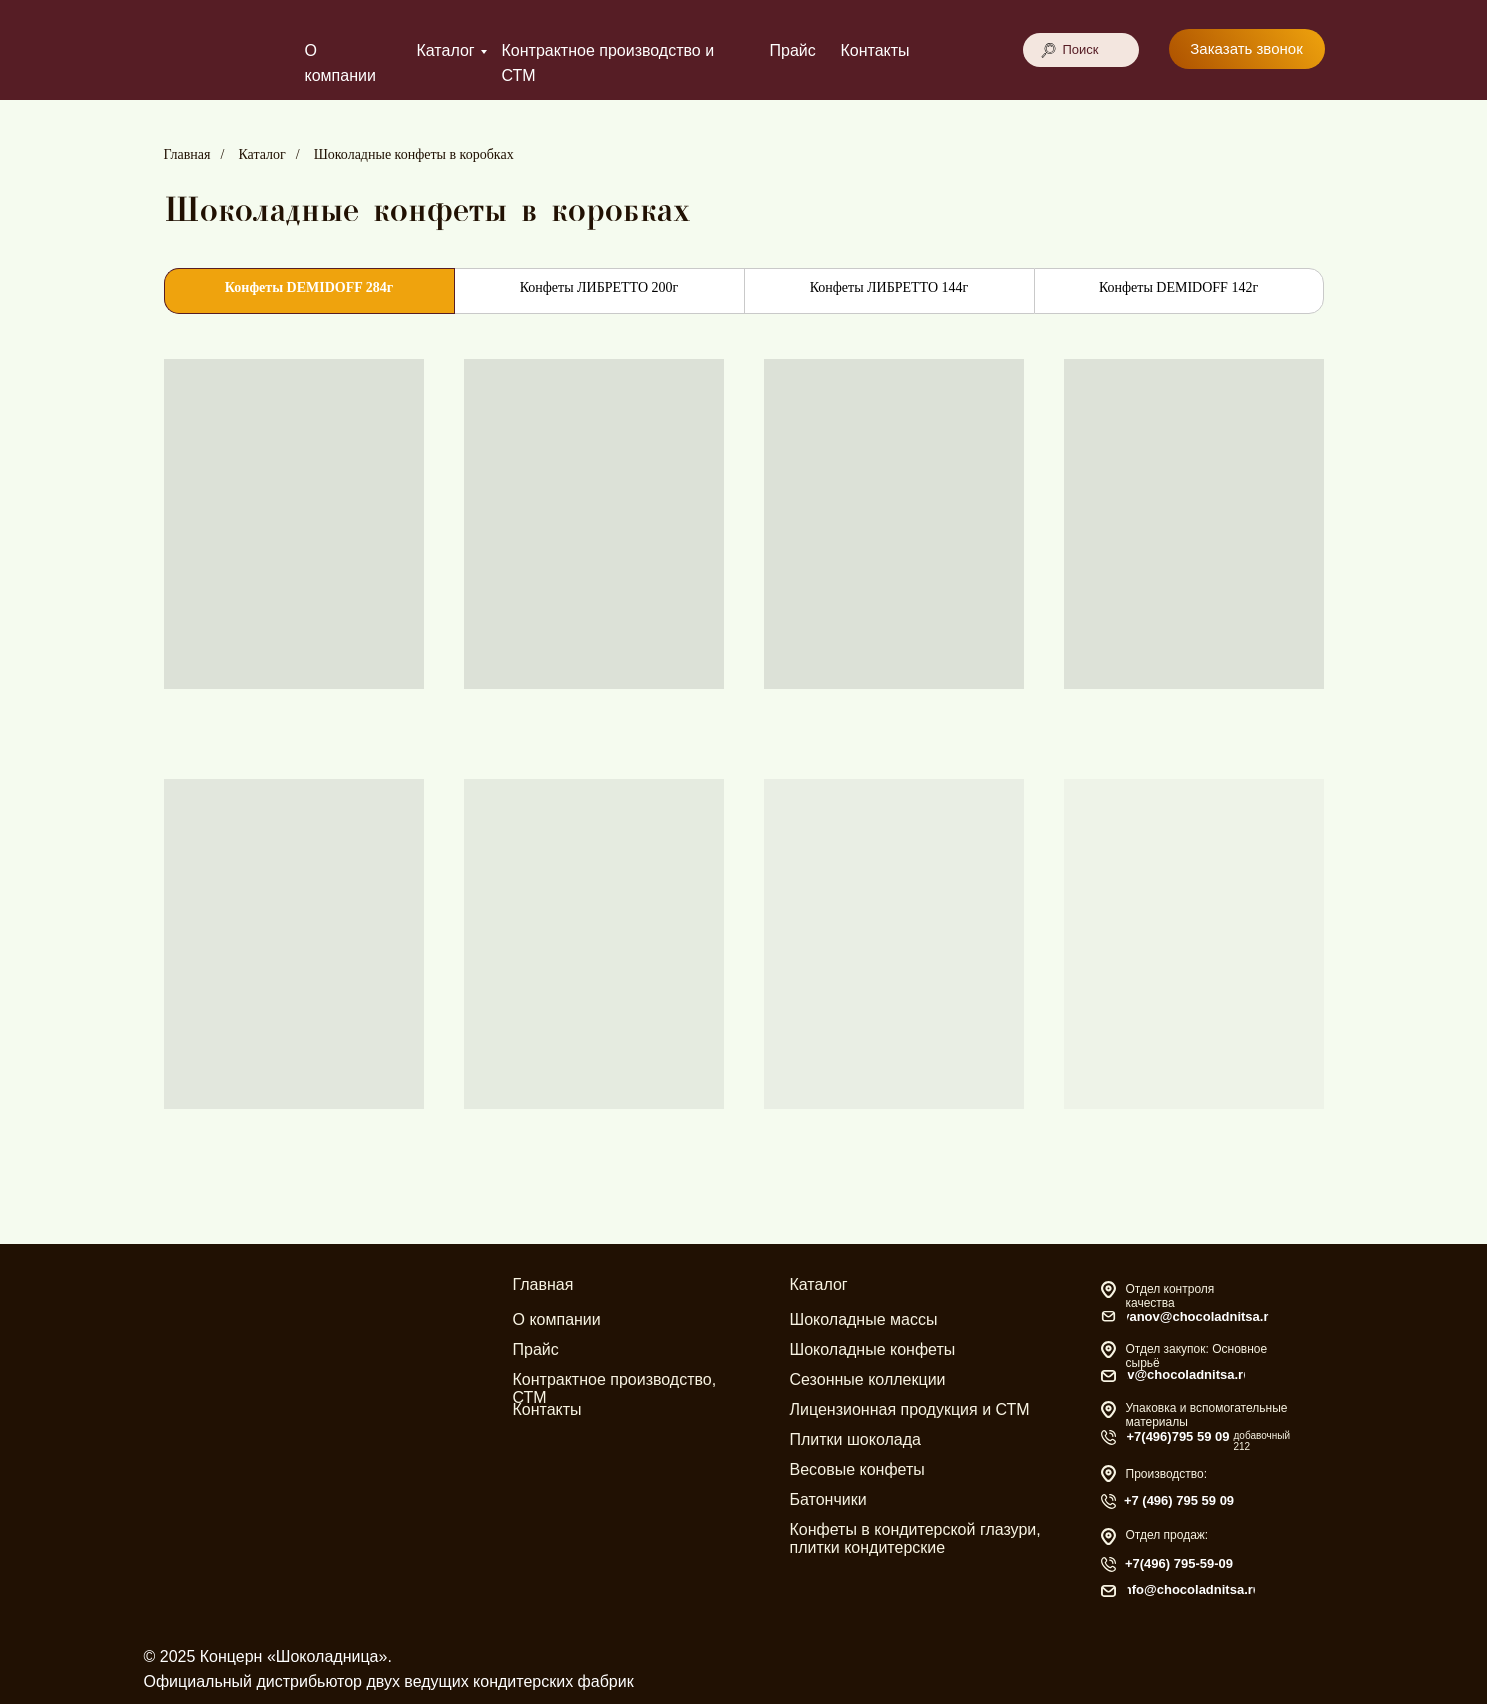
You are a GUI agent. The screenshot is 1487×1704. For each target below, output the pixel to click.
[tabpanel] (743, 786)
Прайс (793, 50)
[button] (1247, 49)
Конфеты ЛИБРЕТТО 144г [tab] (889, 287)
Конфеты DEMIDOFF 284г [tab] (309, 287)
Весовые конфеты (857, 1469)
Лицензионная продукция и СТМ (910, 1409)
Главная (187, 154)
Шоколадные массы (864, 1319)
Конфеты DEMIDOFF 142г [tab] (1178, 287)
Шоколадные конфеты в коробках (414, 154)
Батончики (828, 1499)
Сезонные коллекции (868, 1379)
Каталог (446, 50)
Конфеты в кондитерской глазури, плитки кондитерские (915, 1538)
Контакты (875, 50)
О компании (557, 1319)
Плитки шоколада (855, 1439)
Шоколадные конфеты (873, 1349)
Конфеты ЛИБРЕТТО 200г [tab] (599, 287)
